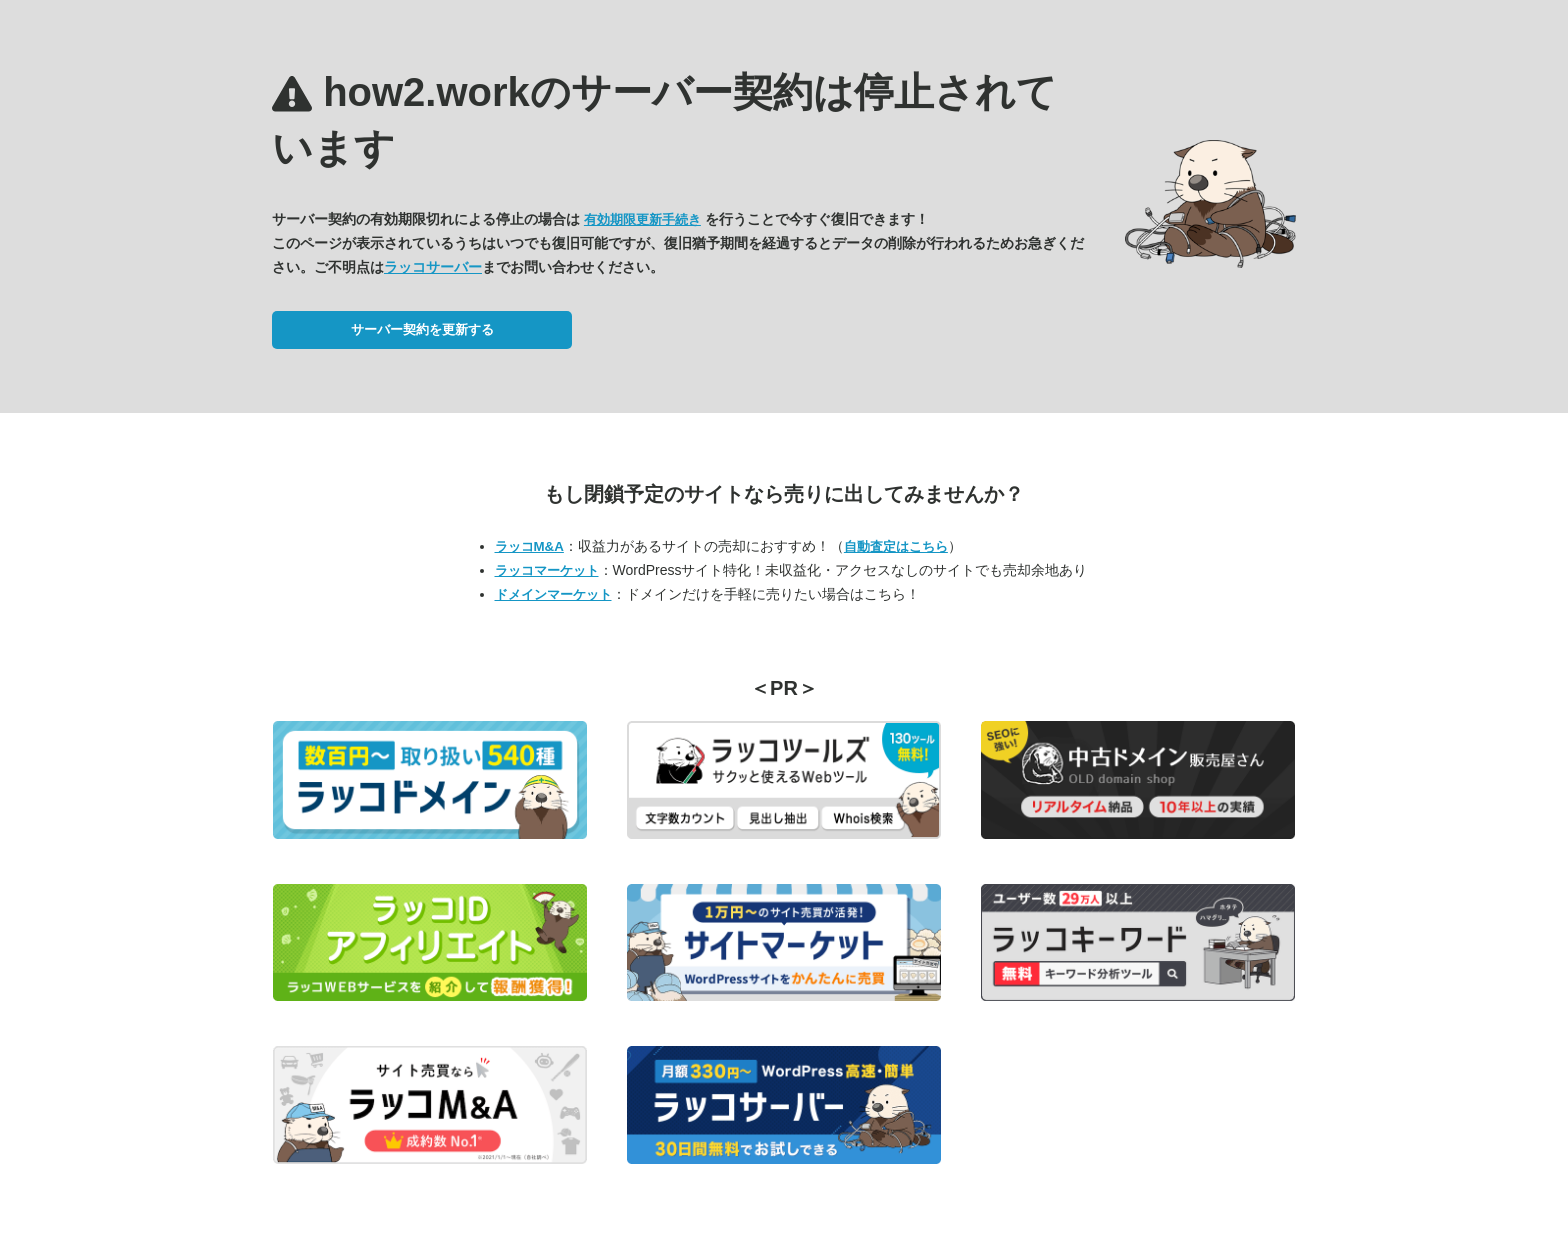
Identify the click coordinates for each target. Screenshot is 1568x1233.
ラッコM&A (529, 546)
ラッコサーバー (433, 267)
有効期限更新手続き (642, 219)
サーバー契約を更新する (422, 329)
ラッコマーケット (547, 570)
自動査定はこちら (896, 546)
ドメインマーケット (553, 594)
